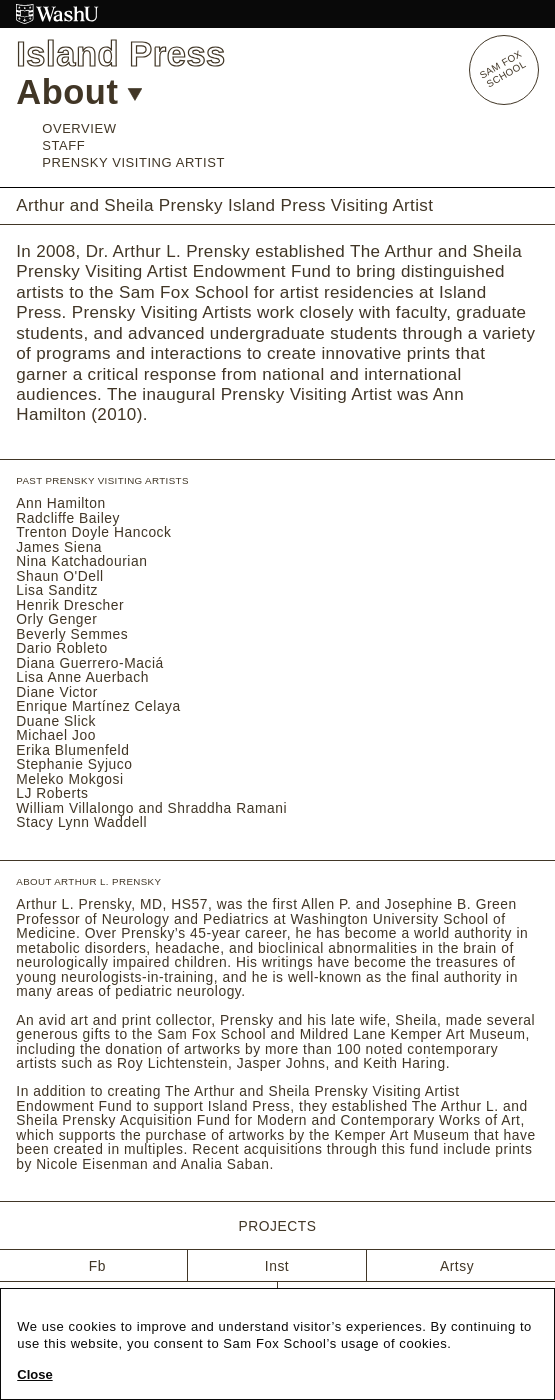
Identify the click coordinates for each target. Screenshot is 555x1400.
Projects (277, 1226)
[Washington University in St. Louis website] (277, 14)
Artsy (457, 1266)
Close (34, 1375)
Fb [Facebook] (97, 1266)
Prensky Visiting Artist (133, 162)
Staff (63, 145)
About (79, 92)
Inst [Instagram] (277, 1266)
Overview (79, 128)
